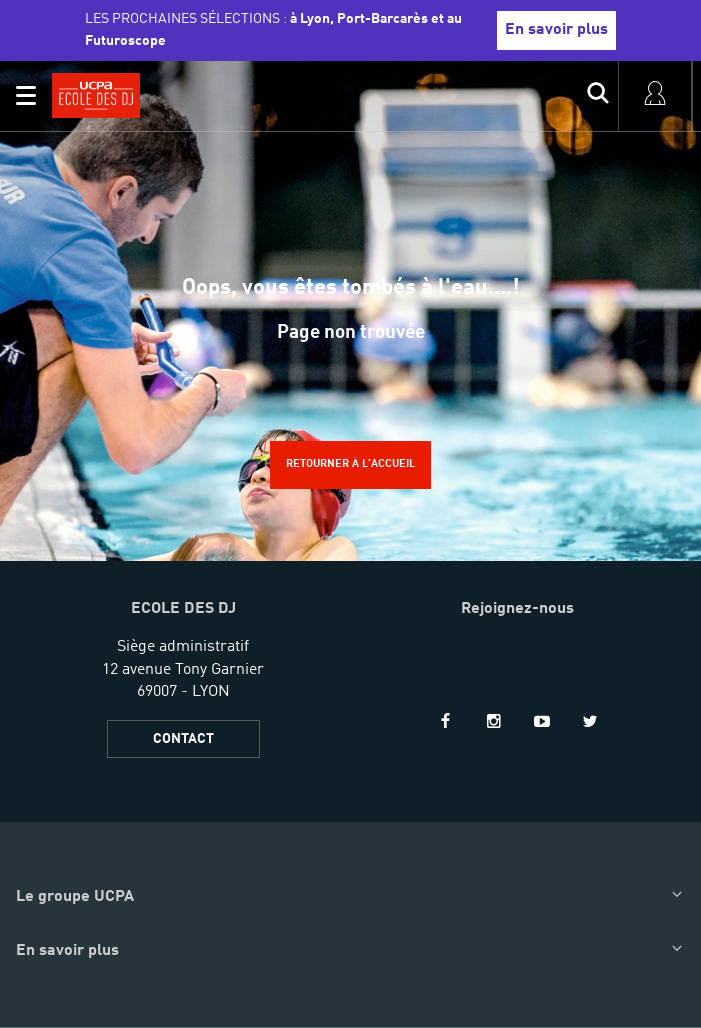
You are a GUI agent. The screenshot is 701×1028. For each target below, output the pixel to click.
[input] (598, 96)
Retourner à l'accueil (350, 464)
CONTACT (183, 739)
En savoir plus (556, 30)
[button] (26, 96)
